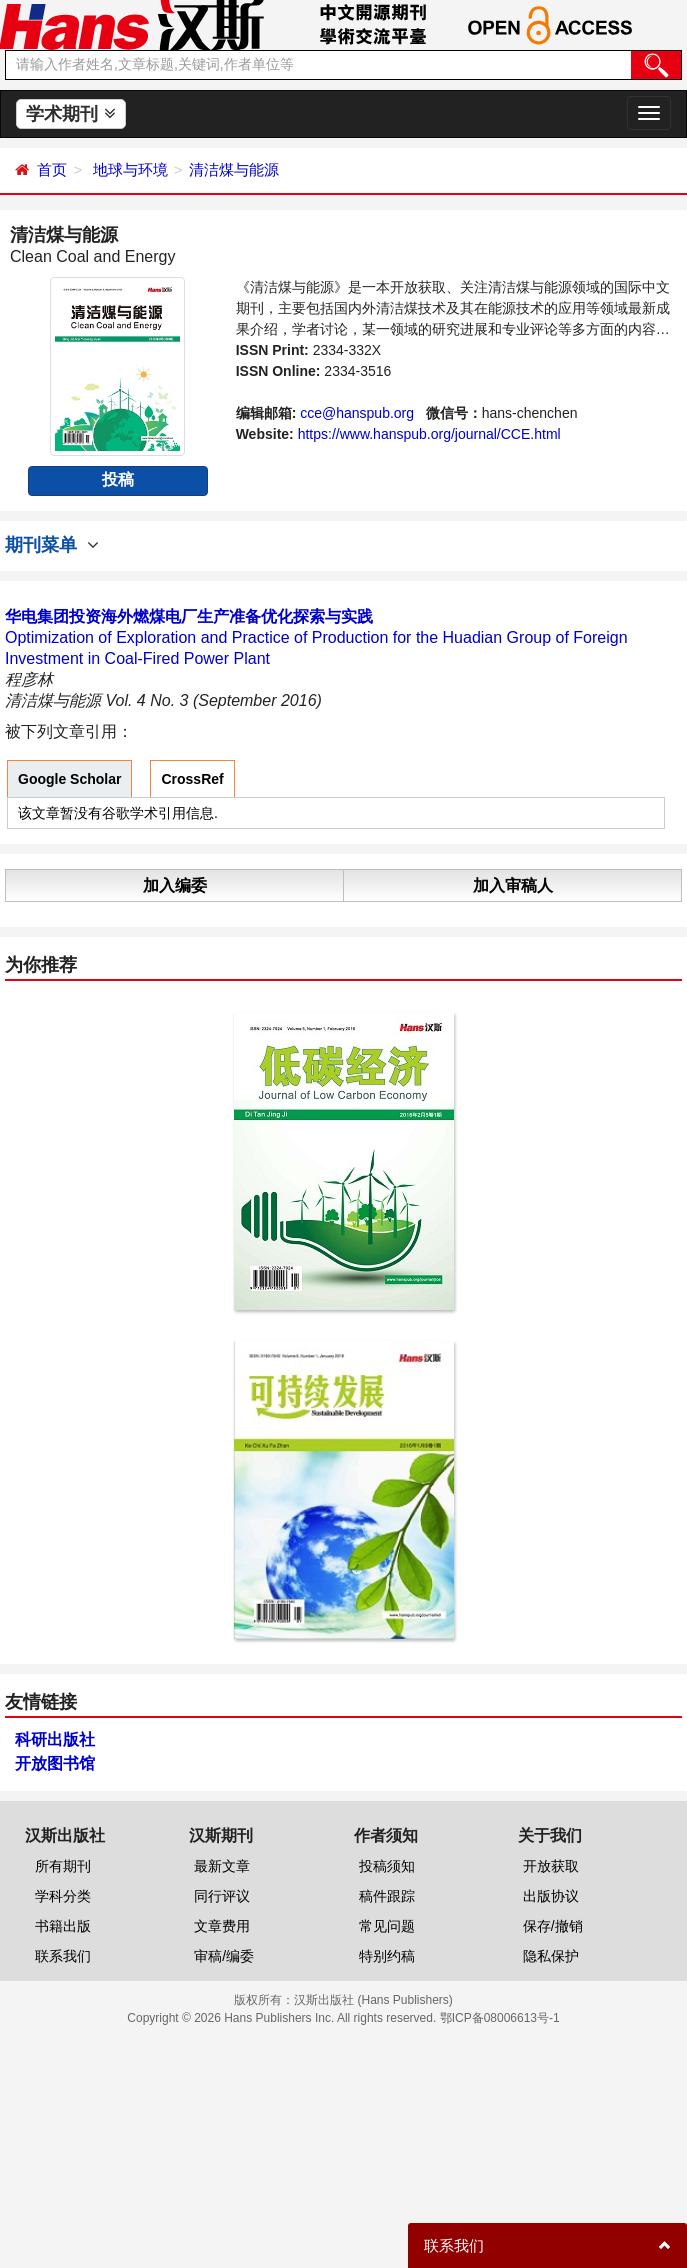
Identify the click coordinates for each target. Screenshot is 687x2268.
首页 (52, 169)
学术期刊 (70, 114)
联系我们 (63, 1956)
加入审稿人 (513, 885)
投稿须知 (387, 1866)
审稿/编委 (224, 1956)
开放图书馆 (55, 1763)
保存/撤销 (553, 1926)
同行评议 (222, 1896)
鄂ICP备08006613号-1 (500, 2018)
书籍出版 (63, 1926)
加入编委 (175, 885)
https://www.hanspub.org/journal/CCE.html (429, 434)
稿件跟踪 (387, 1896)
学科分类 (63, 1896)
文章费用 (222, 1926)
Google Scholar (69, 779)
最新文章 (222, 1866)
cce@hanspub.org (357, 413)
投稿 (118, 479)
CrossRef (192, 779)
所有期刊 (63, 1866)
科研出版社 (55, 1739)
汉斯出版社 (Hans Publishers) (373, 2000)
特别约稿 (387, 1956)
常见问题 (387, 1926)
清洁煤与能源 (234, 169)
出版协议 (551, 1896)
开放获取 (551, 1866)
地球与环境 (130, 169)
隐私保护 (551, 1956)
